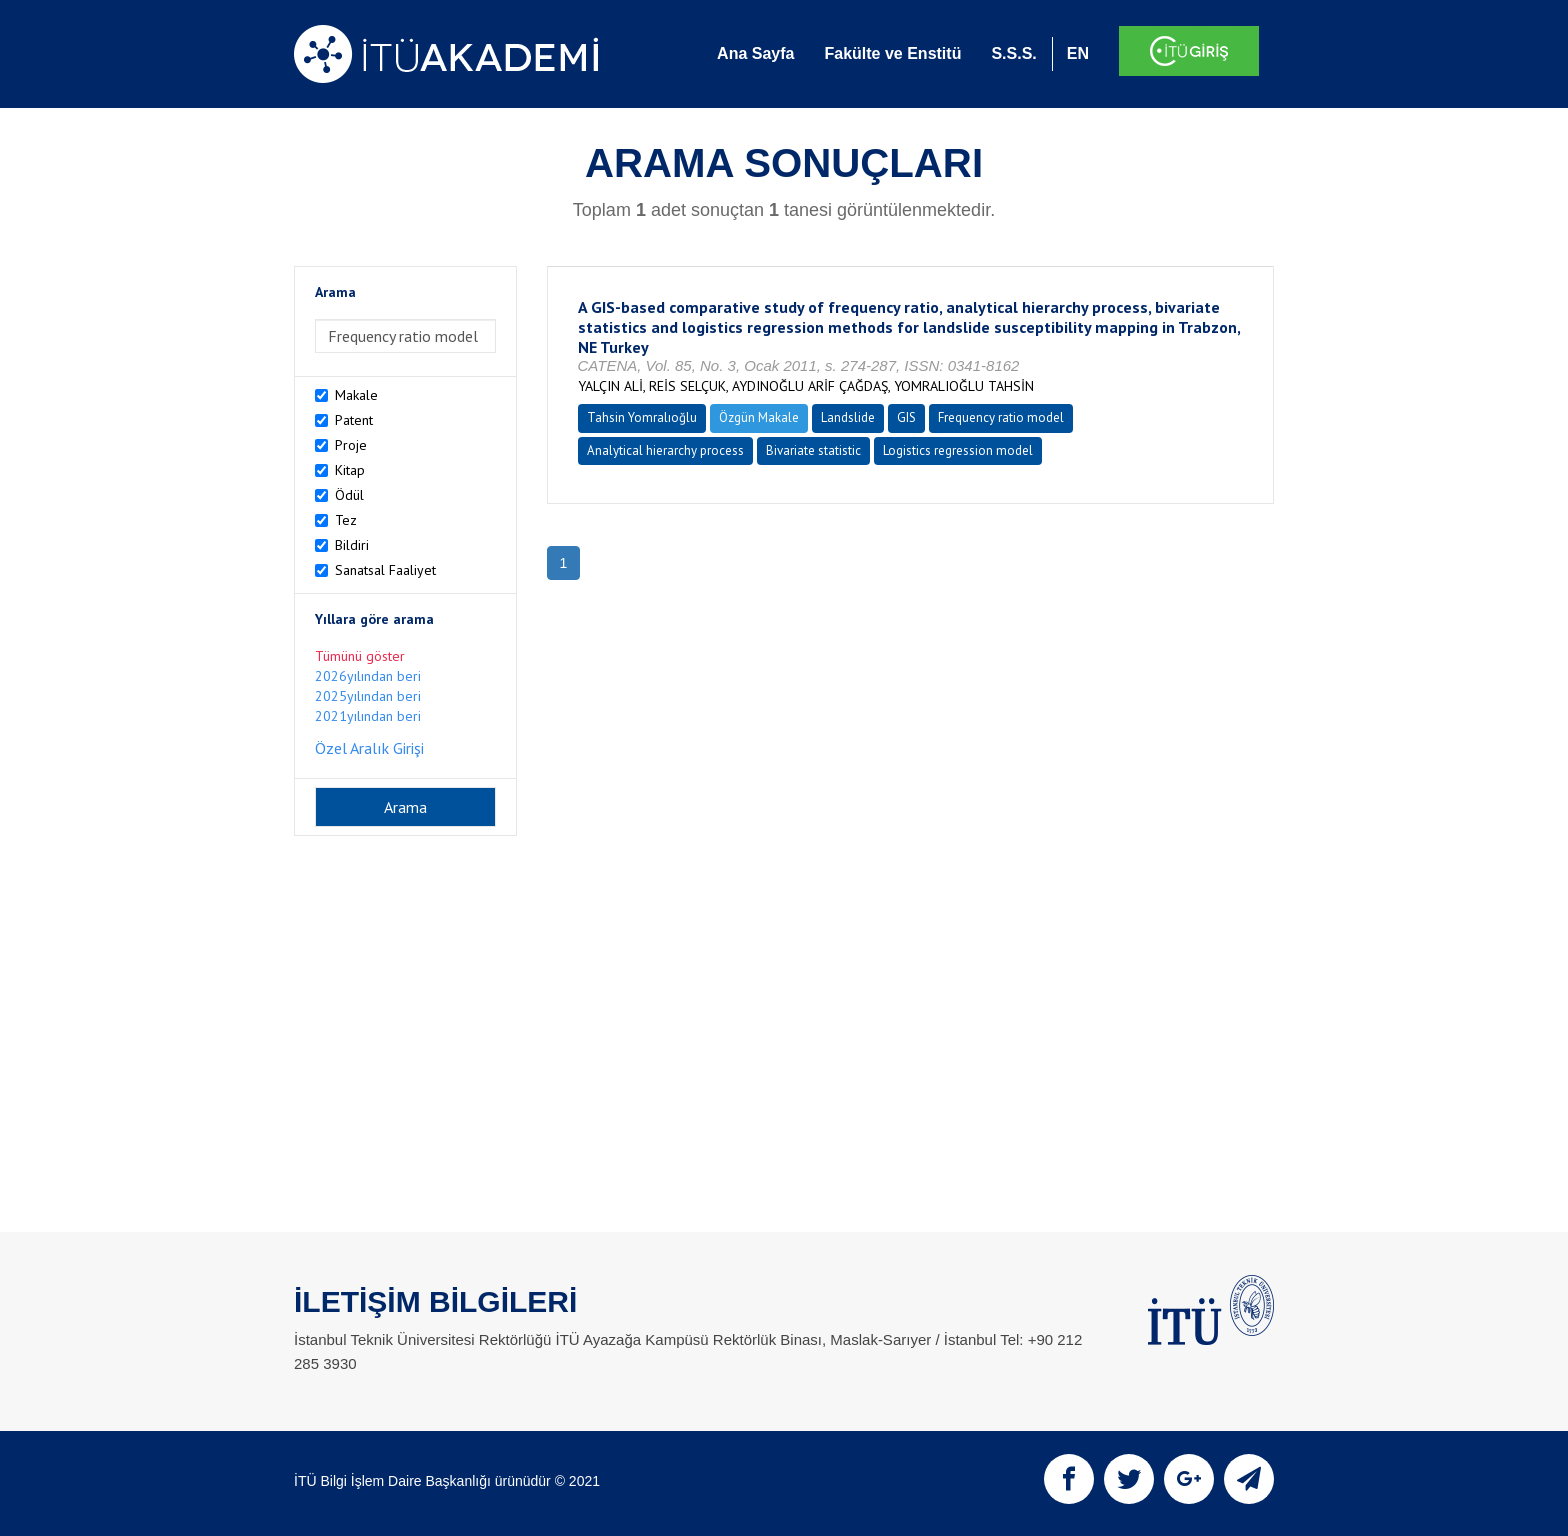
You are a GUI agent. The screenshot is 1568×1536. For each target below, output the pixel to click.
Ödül (349, 495)
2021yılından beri (368, 716)
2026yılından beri (368, 676)
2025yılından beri (368, 696)
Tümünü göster (360, 656)
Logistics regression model (958, 450)
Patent (354, 420)
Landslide (848, 417)
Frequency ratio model (1001, 417)
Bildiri (352, 545)
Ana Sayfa (755, 53)
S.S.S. (1013, 53)
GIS (906, 417)
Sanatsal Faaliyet (385, 570)
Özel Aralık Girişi (369, 748)
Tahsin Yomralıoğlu (642, 417)
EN (1078, 53)
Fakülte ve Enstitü (892, 53)
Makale (356, 395)
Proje (351, 445)
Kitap (350, 470)
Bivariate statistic (813, 450)
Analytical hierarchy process (665, 450)
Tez (346, 520)
